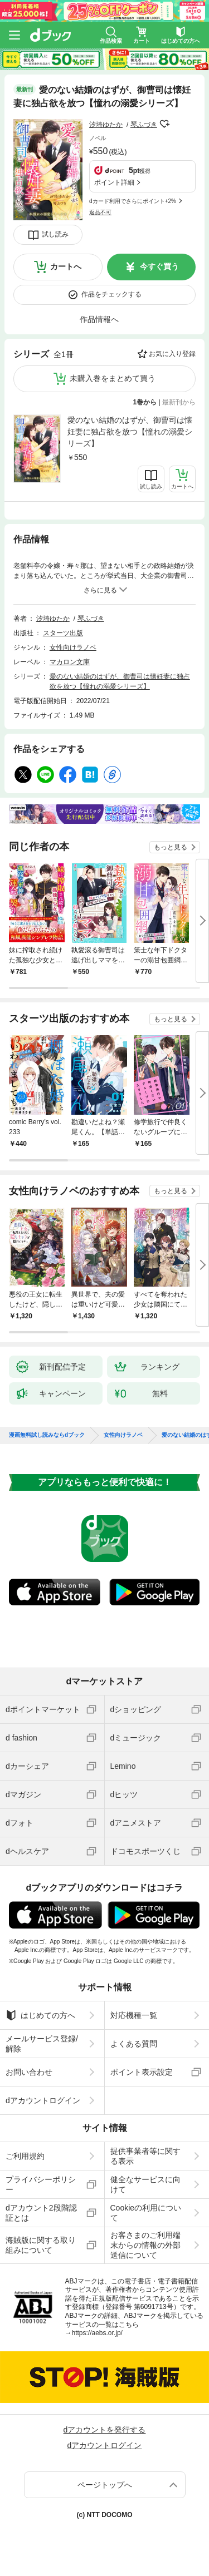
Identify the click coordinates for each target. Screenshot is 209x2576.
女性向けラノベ (73, 647)
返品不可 (100, 212)
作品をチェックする (111, 294)
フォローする (165, 124)
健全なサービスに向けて (145, 2184)
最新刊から (179, 402)
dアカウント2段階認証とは (41, 2212)
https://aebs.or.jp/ (97, 2333)
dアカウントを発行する (105, 2429)
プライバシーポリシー (41, 2184)
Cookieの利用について (146, 2212)
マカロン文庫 (70, 662)
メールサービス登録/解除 (42, 2043)
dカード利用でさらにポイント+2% (132, 201)
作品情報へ (99, 319)
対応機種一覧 (133, 2015)
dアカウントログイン (43, 2100)
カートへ (65, 266)
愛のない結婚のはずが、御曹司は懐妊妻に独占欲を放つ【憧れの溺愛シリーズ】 (129, 432)
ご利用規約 (25, 2156)
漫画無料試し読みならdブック (47, 1435)
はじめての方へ (40, 2015)
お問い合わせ (29, 2072)
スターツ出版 (63, 633)
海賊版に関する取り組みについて (41, 2245)
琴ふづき (143, 124)
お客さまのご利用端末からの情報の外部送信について (145, 2245)
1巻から (145, 402)
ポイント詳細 (114, 182)
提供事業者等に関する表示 (145, 2156)
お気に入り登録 (172, 354)
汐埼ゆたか (106, 124)
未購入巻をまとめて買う (112, 378)
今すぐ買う (159, 266)
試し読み (55, 234)
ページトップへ (104, 2484)
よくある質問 (133, 2043)
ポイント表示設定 (141, 2072)
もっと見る (170, 847)
